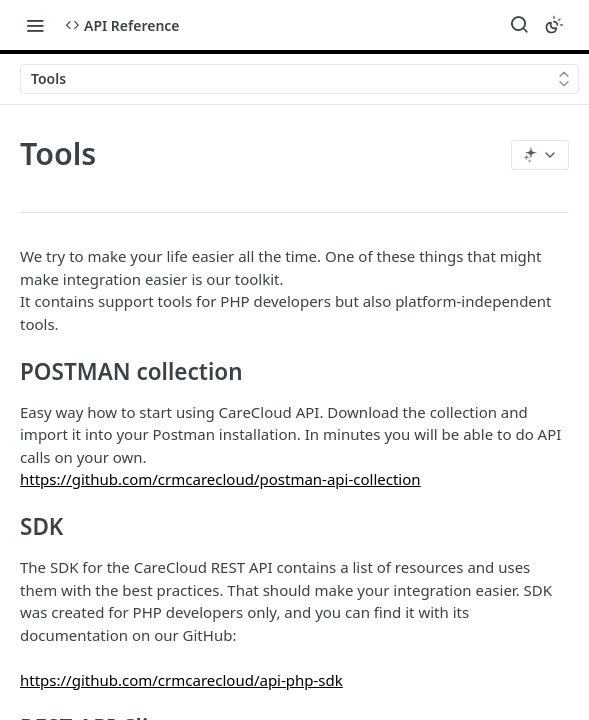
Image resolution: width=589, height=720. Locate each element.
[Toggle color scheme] (554, 25)
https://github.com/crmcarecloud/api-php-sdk (181, 680)
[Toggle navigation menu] (35, 25)
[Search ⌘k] (519, 25)
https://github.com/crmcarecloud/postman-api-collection (220, 479)
